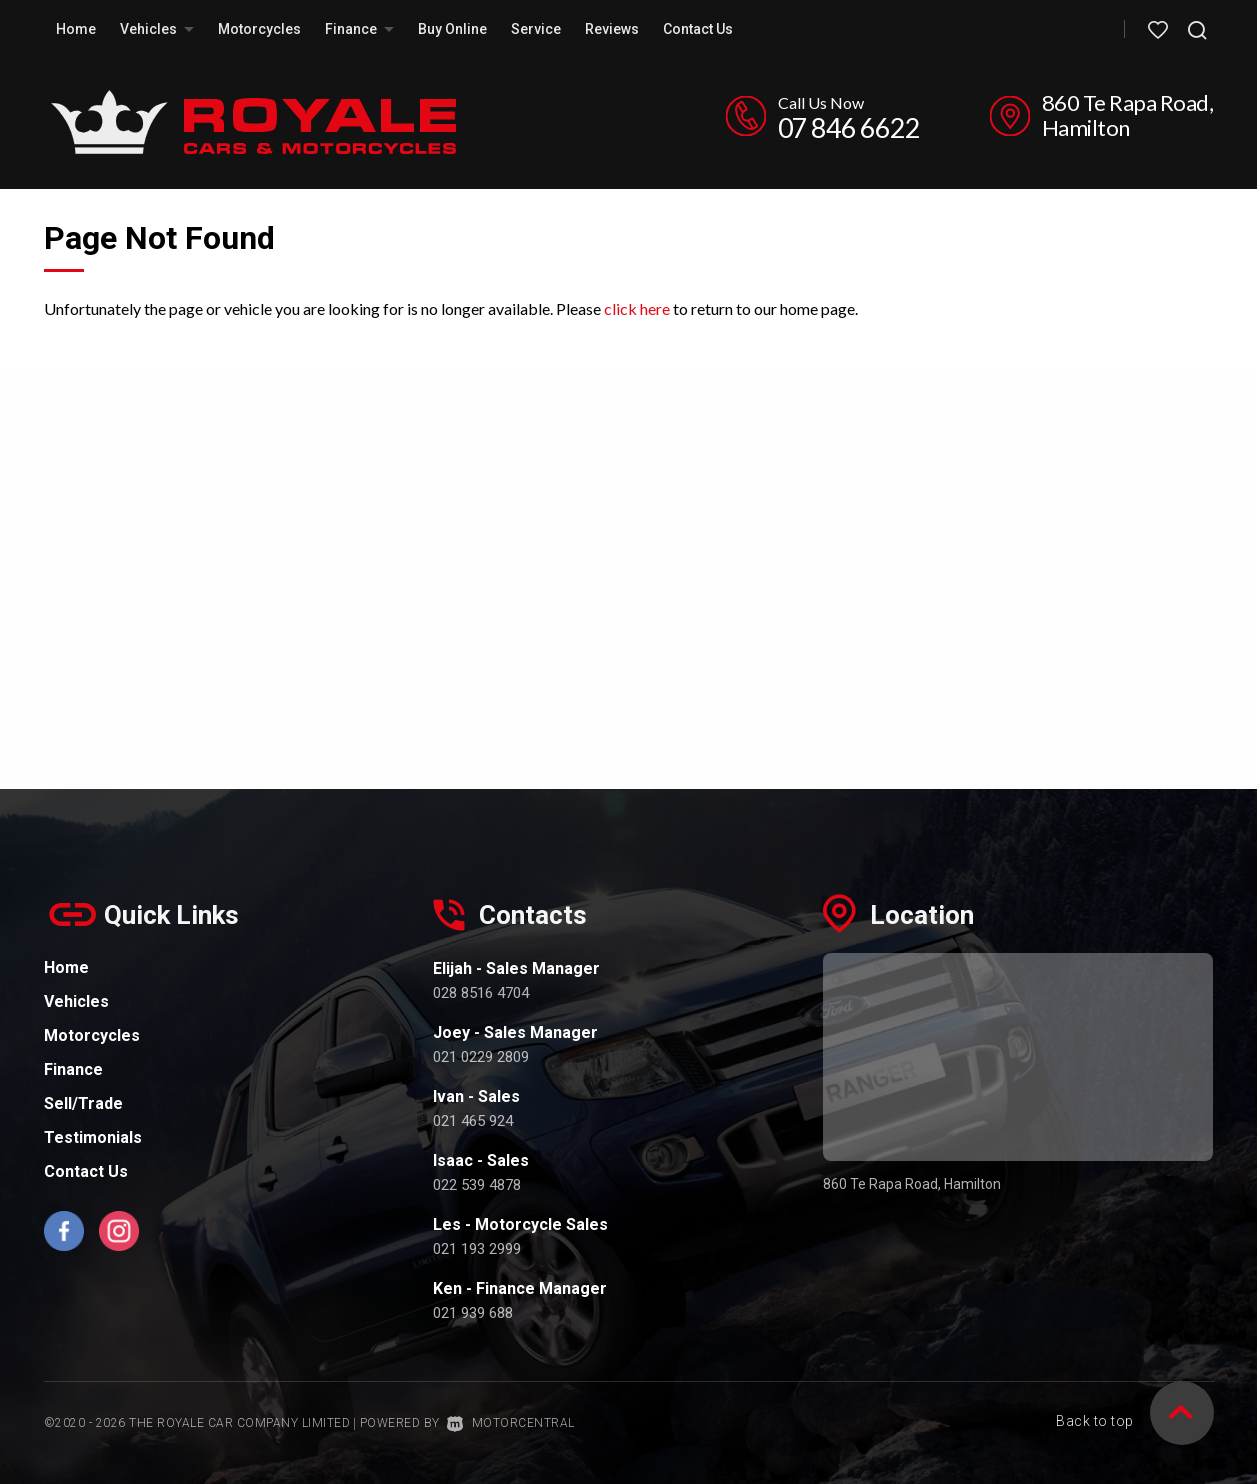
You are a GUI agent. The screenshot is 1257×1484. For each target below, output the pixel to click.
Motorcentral (511, 1423)
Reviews (612, 29)
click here (637, 308)
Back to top (1135, 1421)
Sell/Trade (83, 1103)
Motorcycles (259, 29)
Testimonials (93, 1137)
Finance (359, 29)
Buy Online (452, 29)
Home (76, 29)
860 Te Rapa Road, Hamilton (1128, 115)
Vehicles (157, 29)
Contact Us (698, 29)
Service (536, 29)
